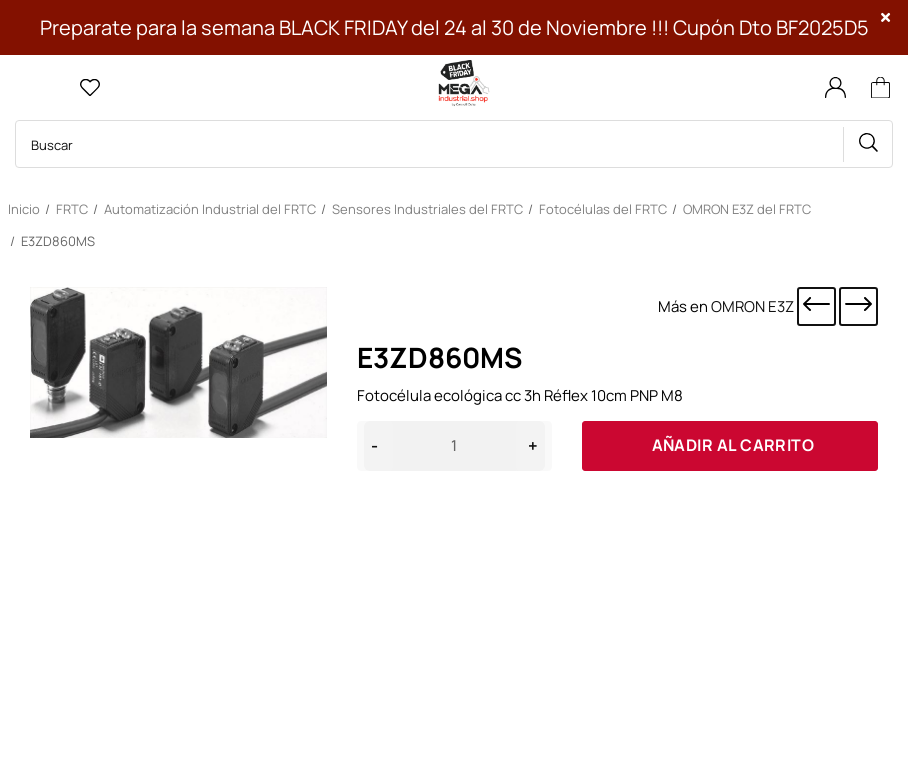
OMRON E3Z (752, 306)
